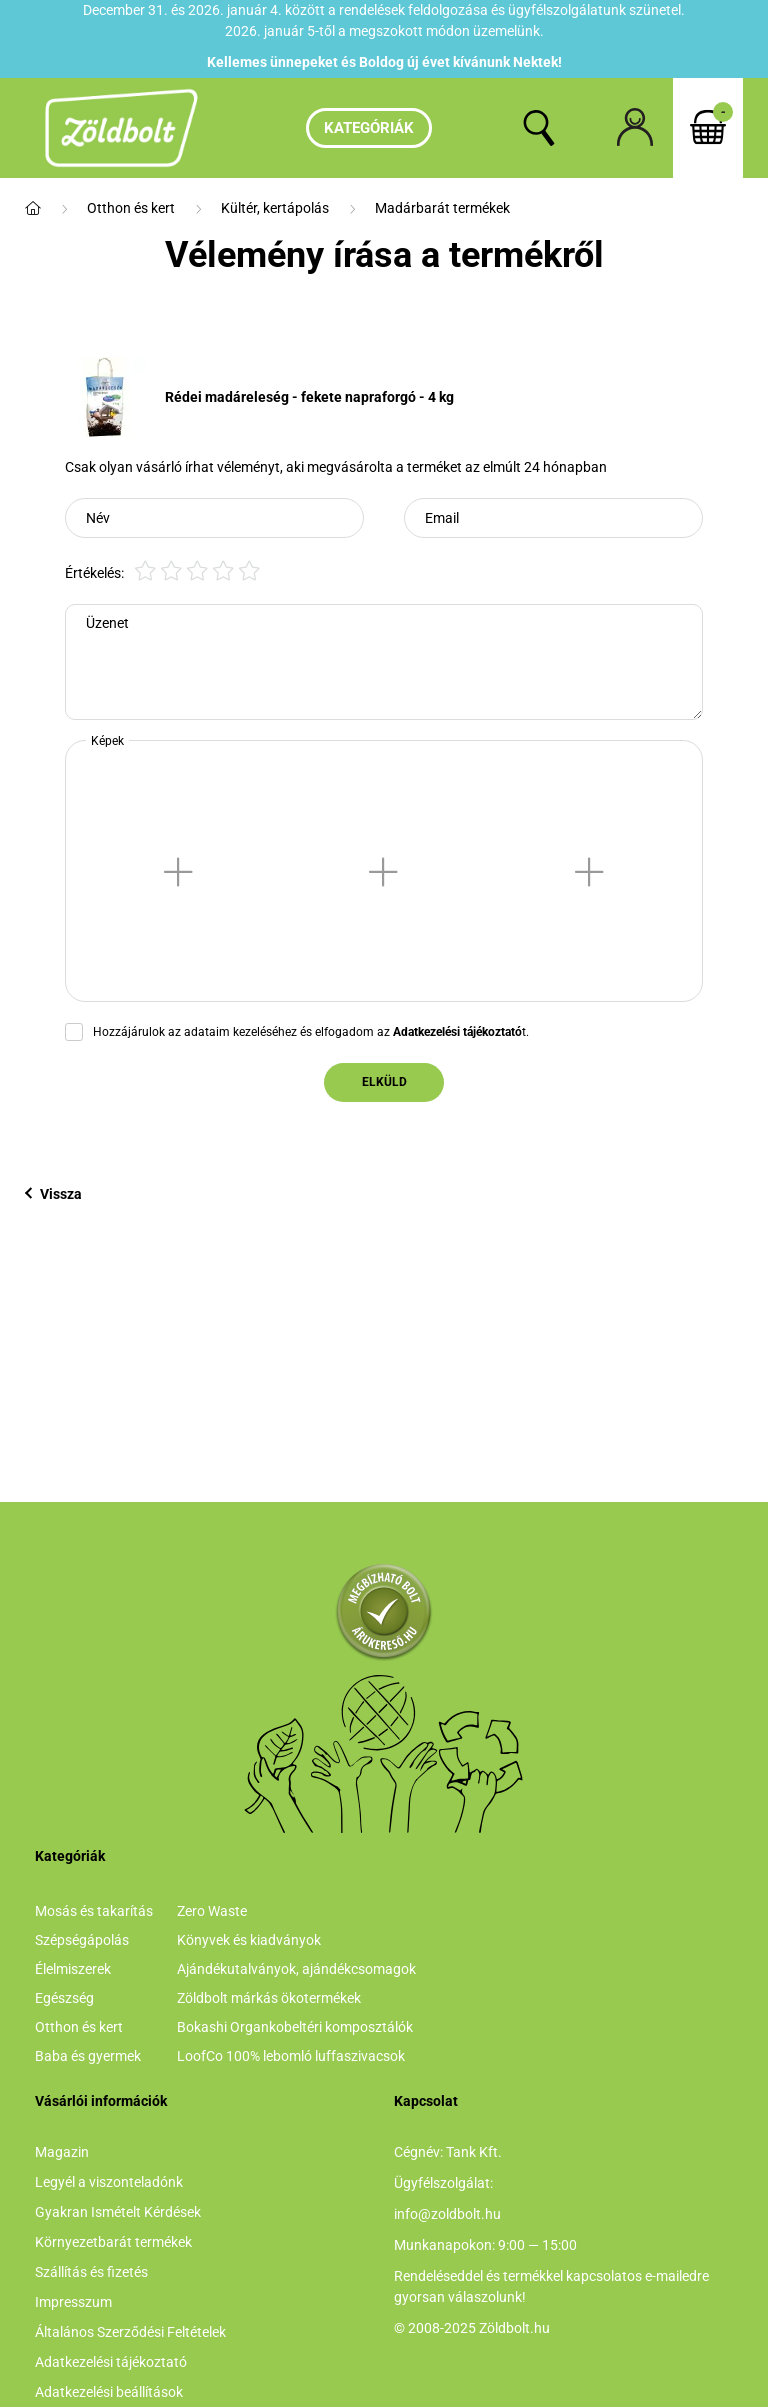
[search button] (539, 128)
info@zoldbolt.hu (447, 2214)
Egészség (64, 1998)
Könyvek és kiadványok (249, 1940)
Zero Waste (212, 1911)
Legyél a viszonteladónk (109, 2182)
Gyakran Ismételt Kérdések (118, 2212)
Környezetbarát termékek (113, 2242)
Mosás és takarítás (94, 1911)
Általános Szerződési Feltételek (130, 2332)
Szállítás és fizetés (91, 2272)
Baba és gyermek (88, 2056)
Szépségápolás (82, 1940)
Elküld (384, 1082)
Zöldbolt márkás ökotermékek (269, 1998)
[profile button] (635, 128)
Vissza (53, 1194)
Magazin (62, 2152)
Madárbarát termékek (442, 208)
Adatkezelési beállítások (109, 2392)
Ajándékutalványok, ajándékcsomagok (296, 1969)
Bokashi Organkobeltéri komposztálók (295, 2027)
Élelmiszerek (73, 1969)
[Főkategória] (33, 208)
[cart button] (708, 128)
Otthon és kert (131, 208)
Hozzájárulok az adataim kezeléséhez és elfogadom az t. (311, 1032)
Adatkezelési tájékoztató (111, 2362)
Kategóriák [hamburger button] (369, 128)
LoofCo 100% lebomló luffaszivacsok (291, 2056)
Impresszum (73, 2302)
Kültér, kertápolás (275, 208)
